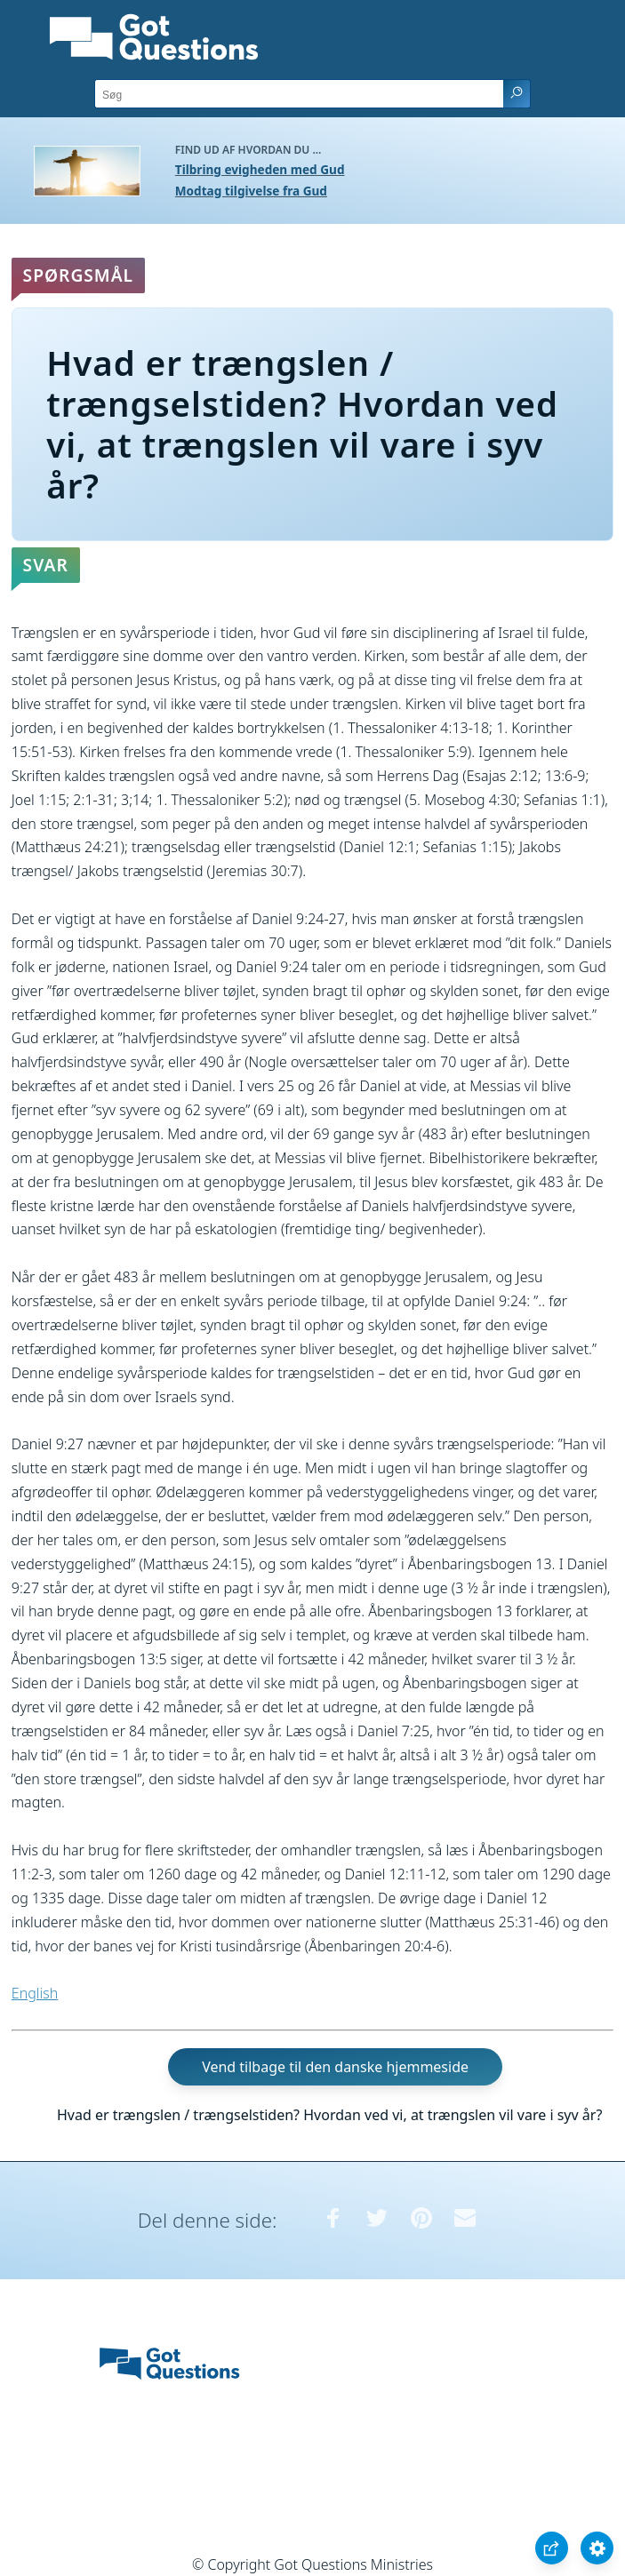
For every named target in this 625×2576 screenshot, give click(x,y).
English (35, 1993)
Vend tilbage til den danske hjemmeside (335, 2067)
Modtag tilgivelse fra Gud (251, 190)
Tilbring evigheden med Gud (260, 169)
